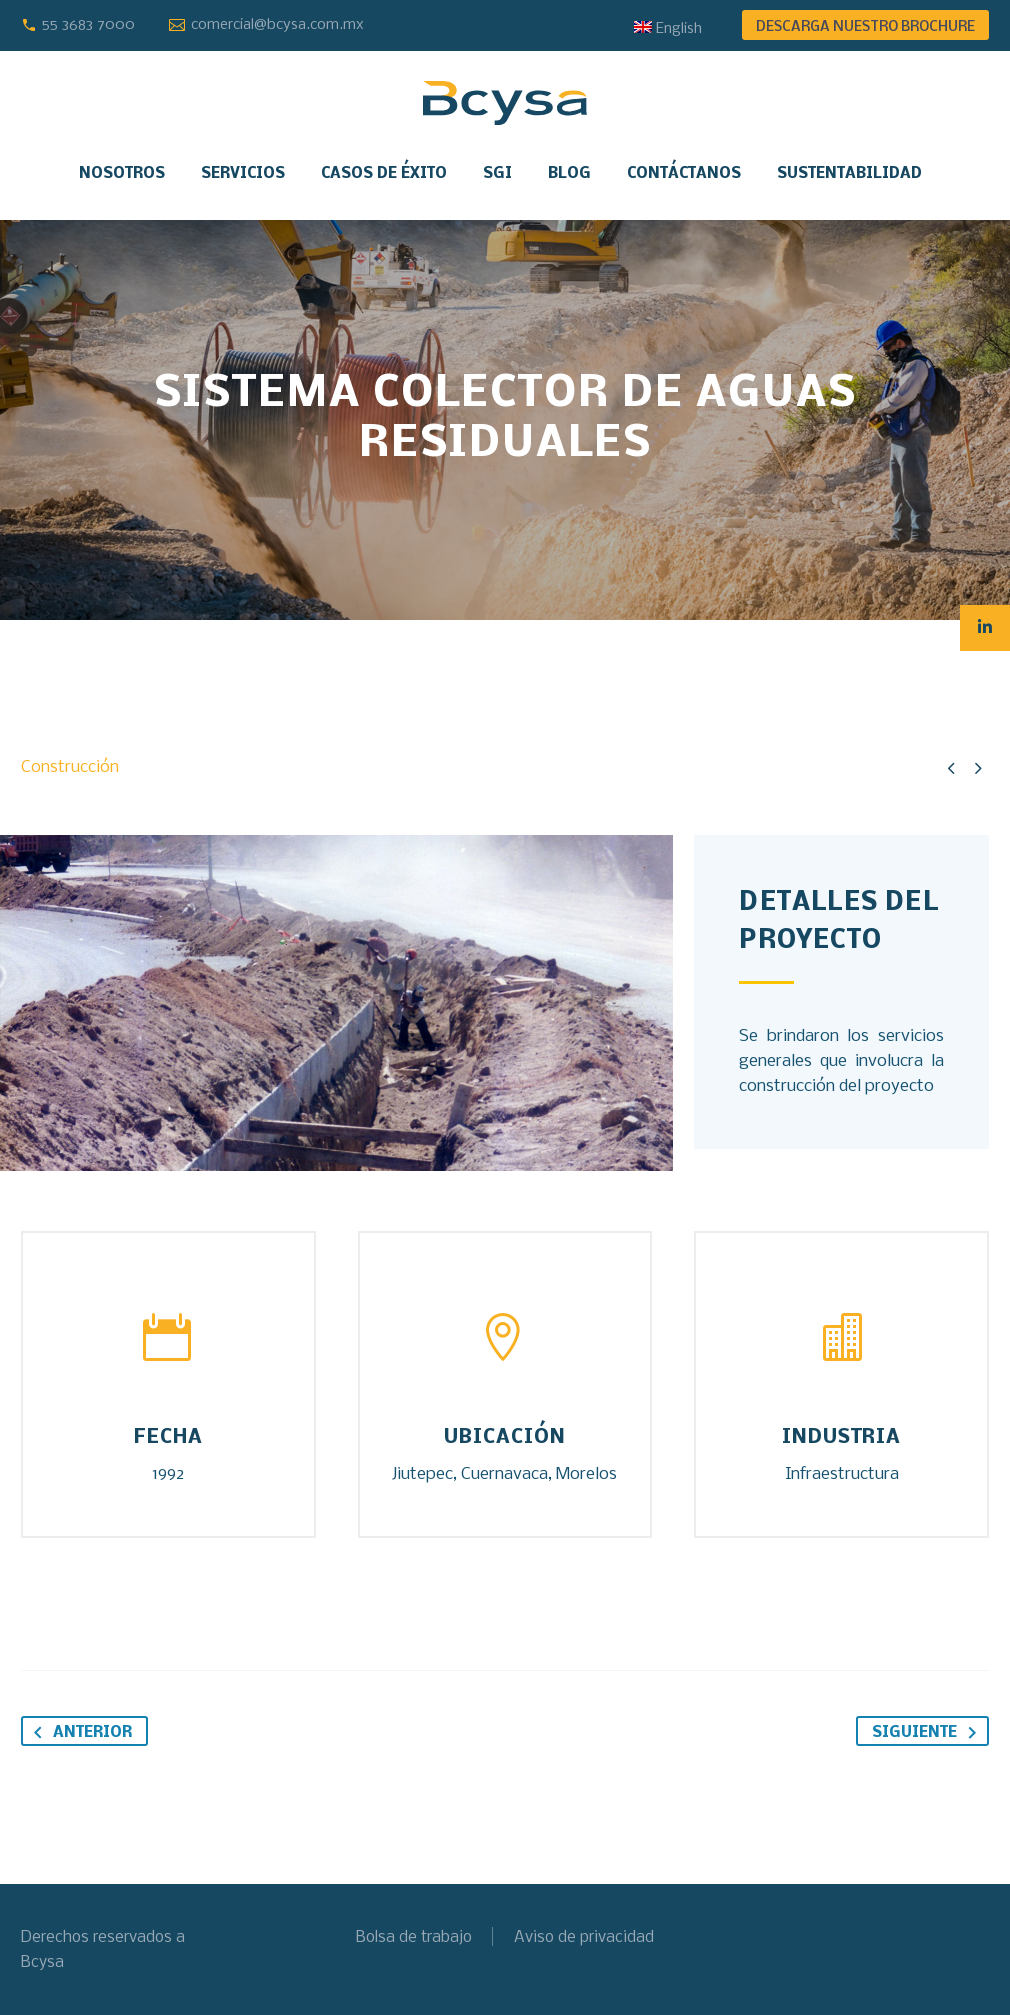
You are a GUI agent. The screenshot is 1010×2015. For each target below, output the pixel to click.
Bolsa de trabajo (414, 1937)
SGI (497, 174)
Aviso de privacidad (584, 1937)
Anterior (79, 1732)
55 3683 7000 (88, 25)
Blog (569, 174)
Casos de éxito (384, 174)
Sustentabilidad (849, 174)
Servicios (243, 174)
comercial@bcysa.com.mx (277, 25)
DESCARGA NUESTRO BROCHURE (865, 27)
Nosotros (122, 174)
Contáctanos (684, 174)
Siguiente (928, 1732)
